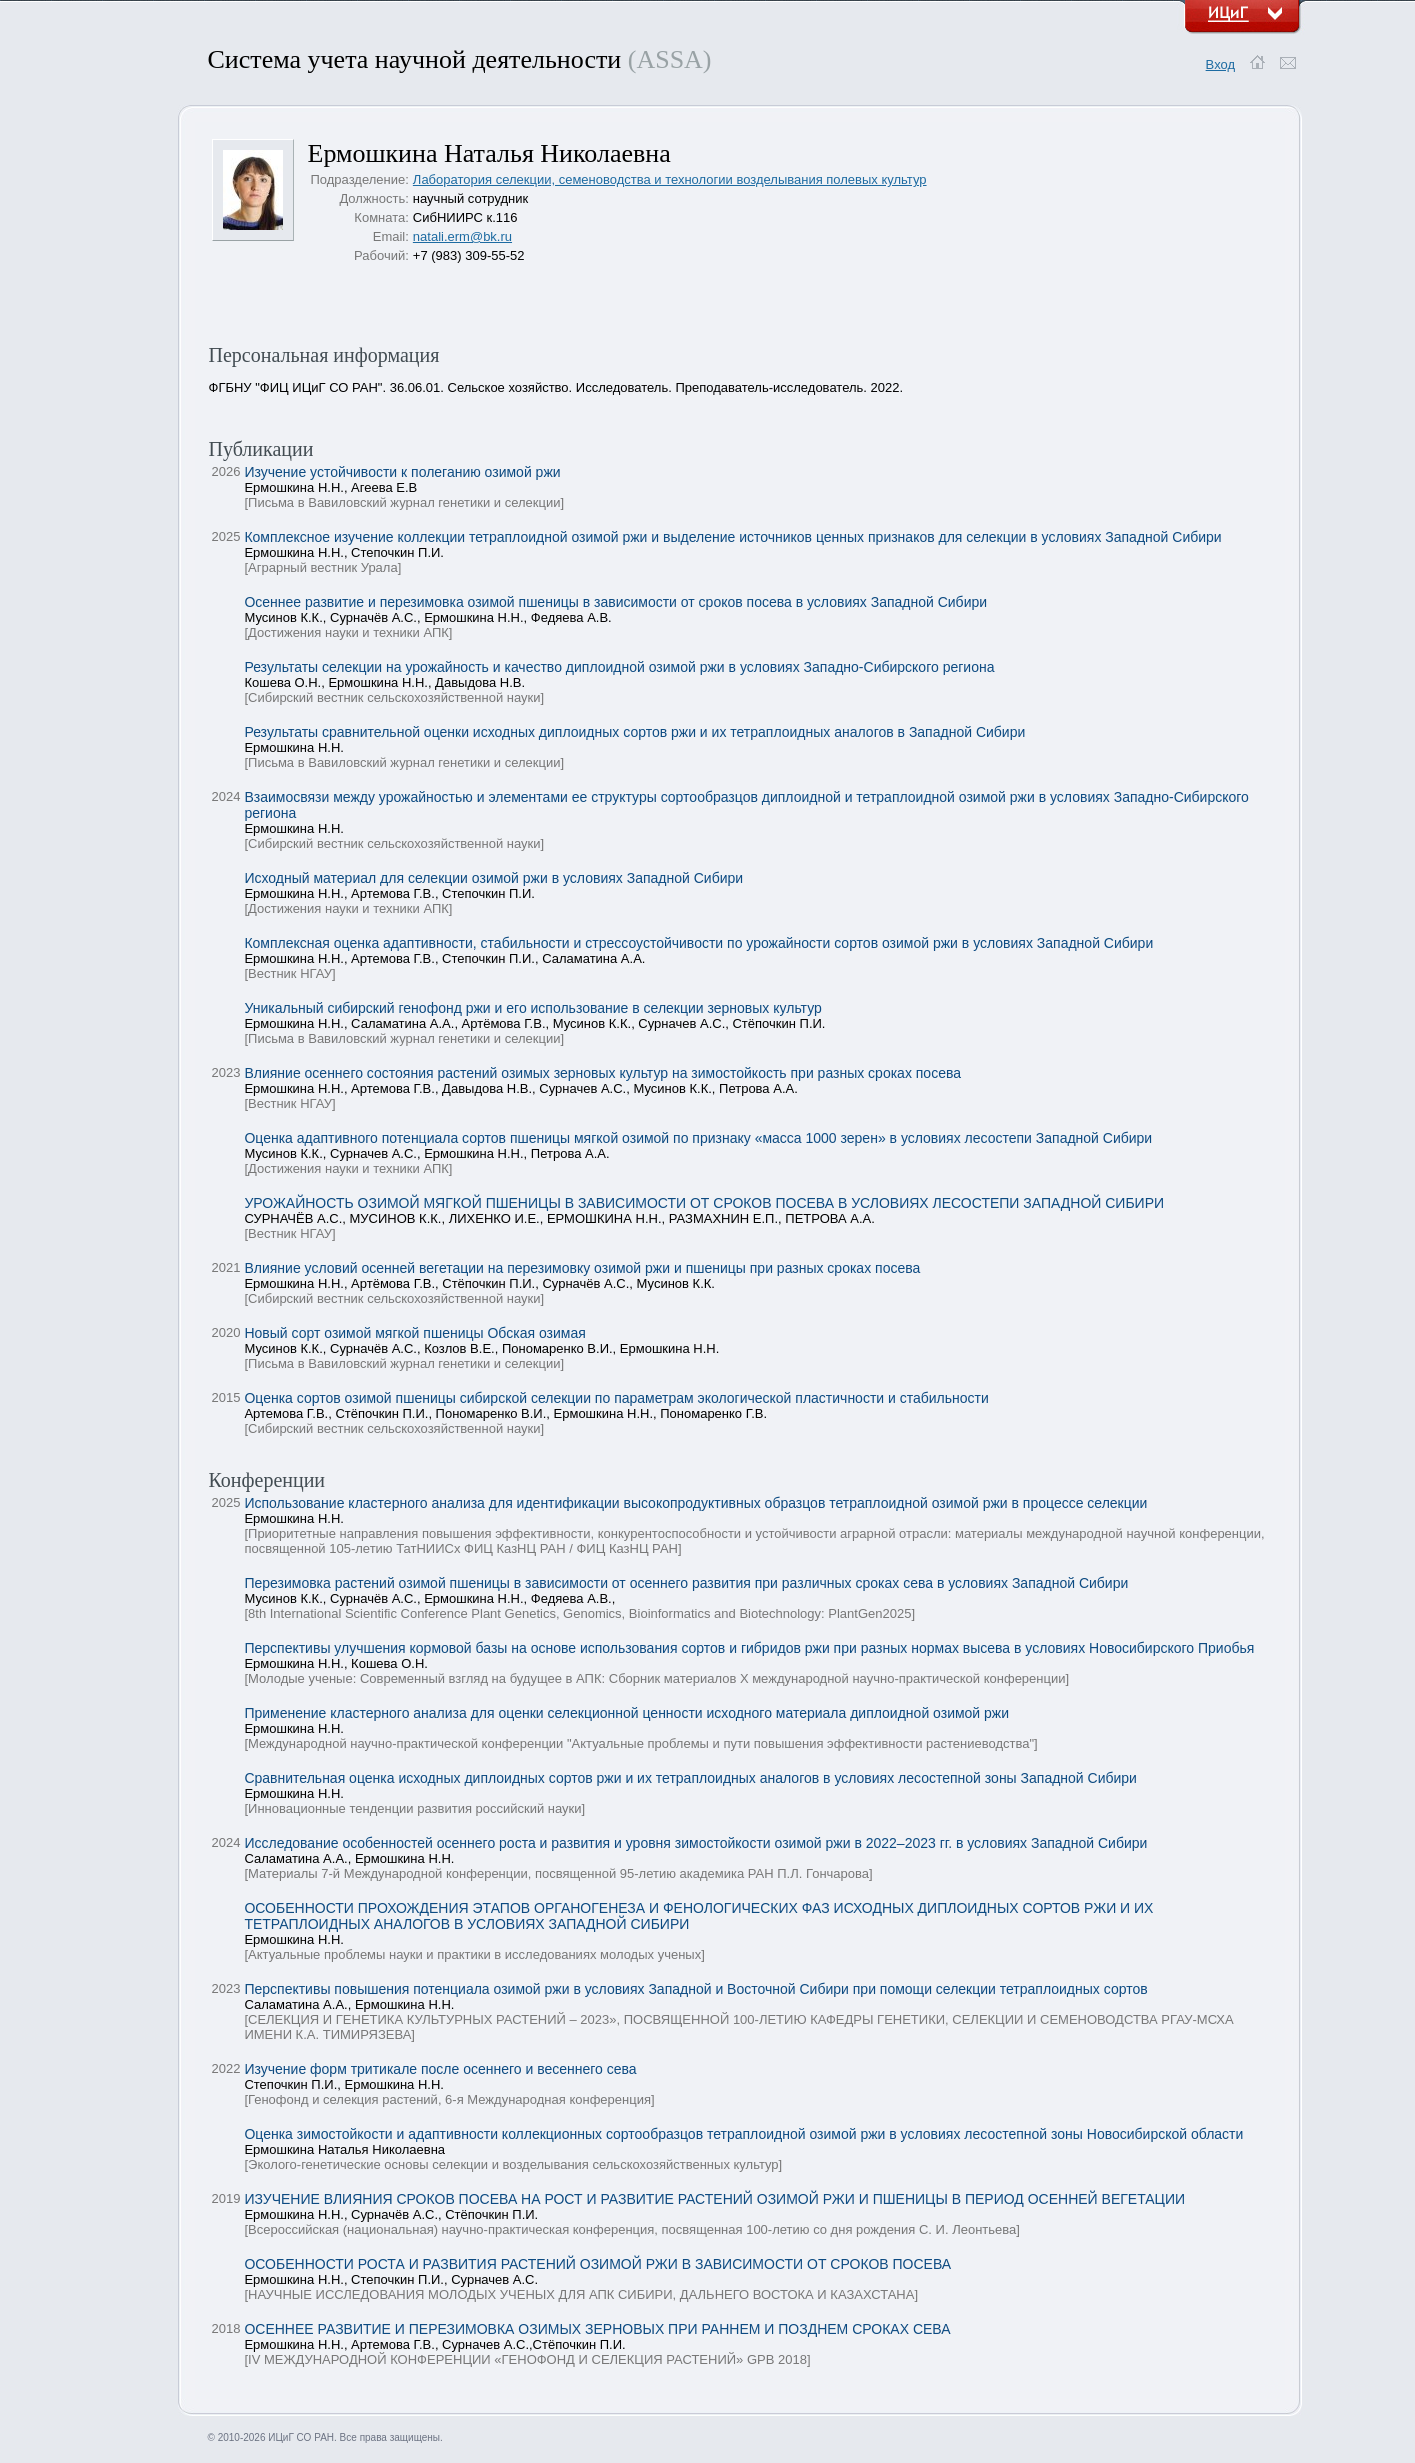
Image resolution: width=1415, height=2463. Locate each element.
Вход (1220, 64)
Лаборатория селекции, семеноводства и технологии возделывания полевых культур (670, 179)
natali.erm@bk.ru (462, 236)
